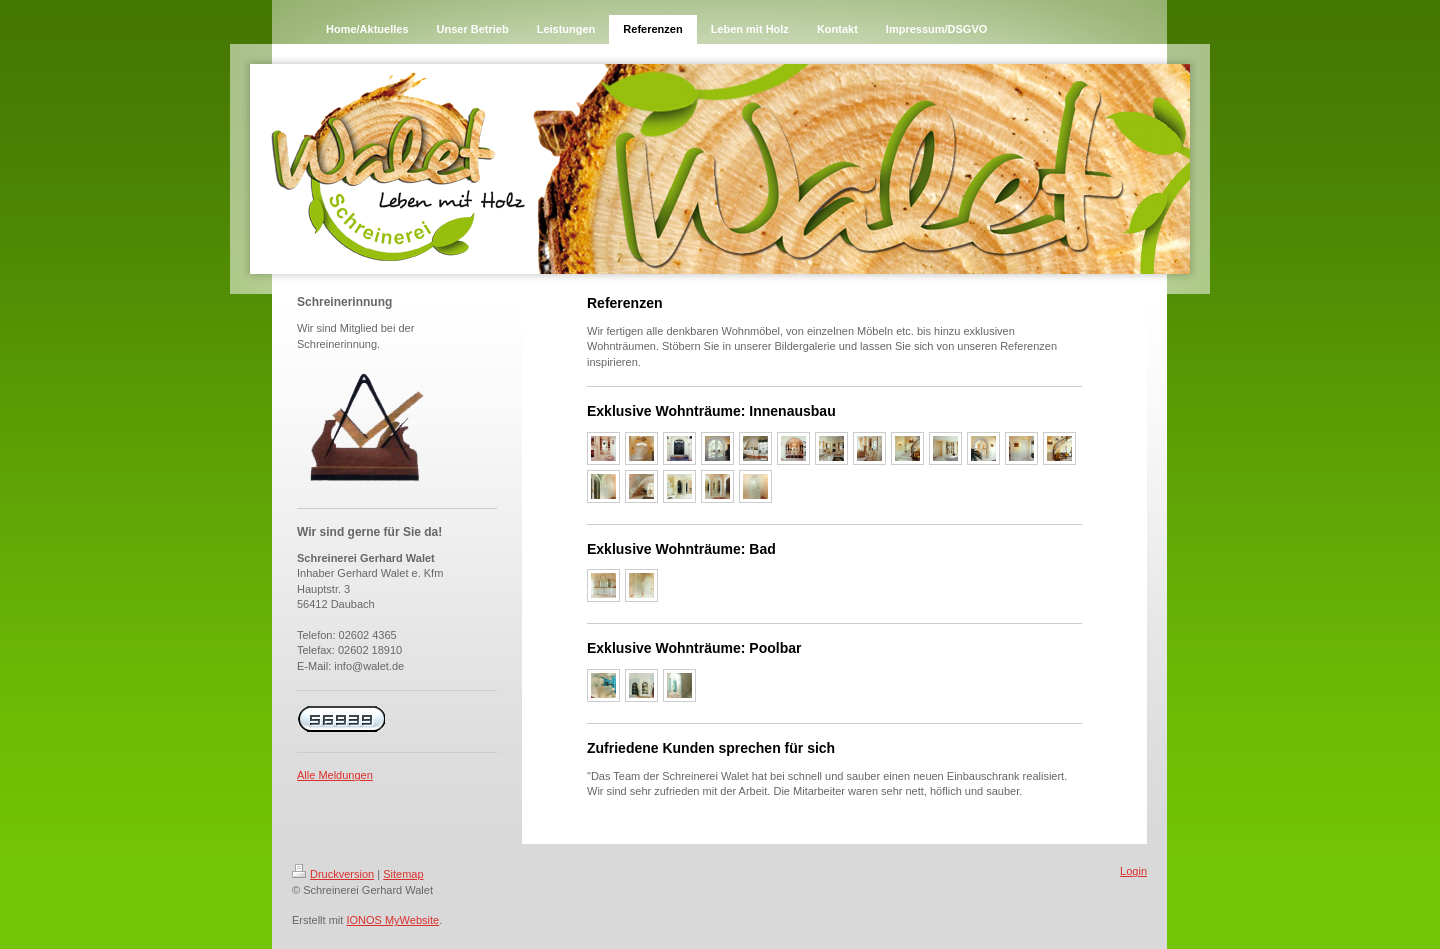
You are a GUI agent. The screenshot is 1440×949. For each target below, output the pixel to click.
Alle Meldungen (335, 775)
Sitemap (403, 874)
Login (1133, 871)
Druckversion (333, 874)
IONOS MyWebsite (392, 920)
